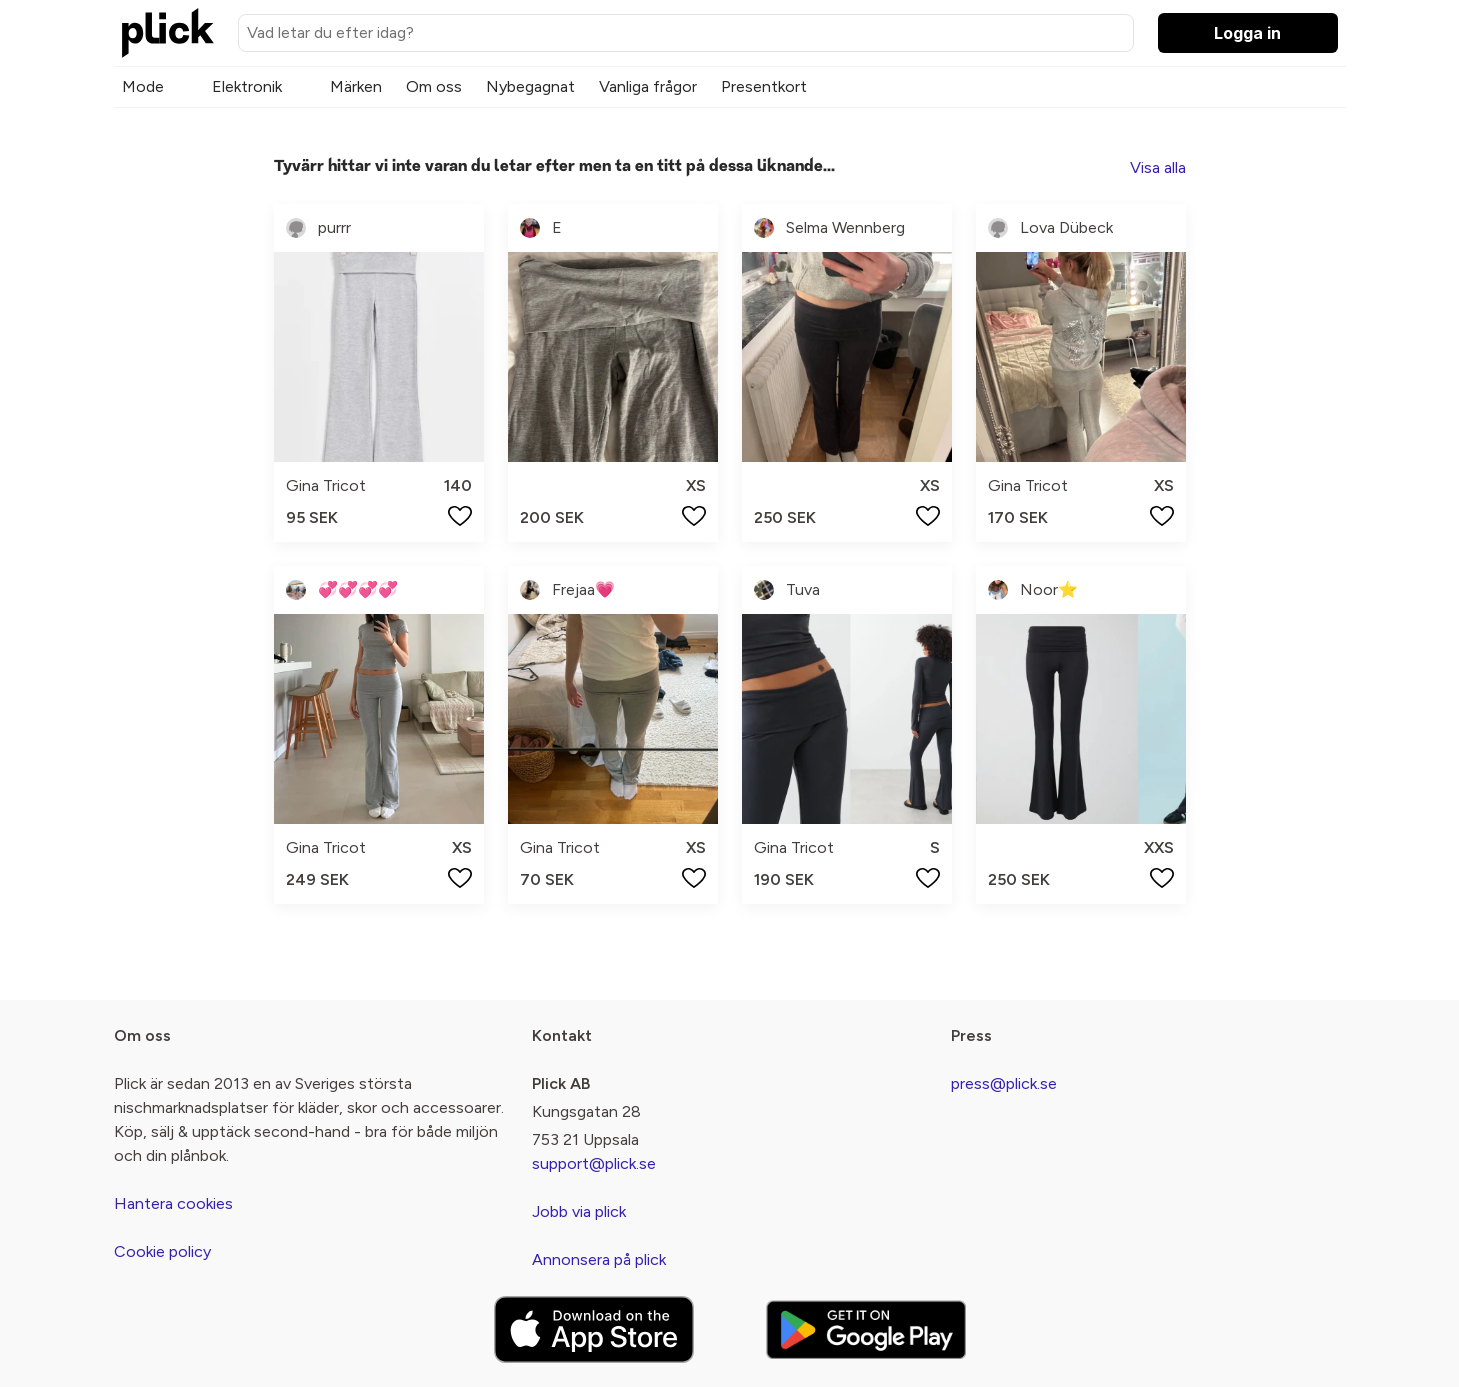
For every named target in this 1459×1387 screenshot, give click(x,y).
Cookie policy (162, 1251)
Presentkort (764, 86)
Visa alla (1158, 167)
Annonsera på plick (599, 1259)
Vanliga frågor (648, 86)
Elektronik (247, 86)
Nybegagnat (530, 86)
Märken (356, 86)
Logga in (1247, 33)
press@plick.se (1004, 1083)
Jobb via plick (579, 1211)
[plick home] (168, 33)
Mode (143, 86)
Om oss (434, 86)
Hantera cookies (173, 1203)
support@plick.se (594, 1163)
